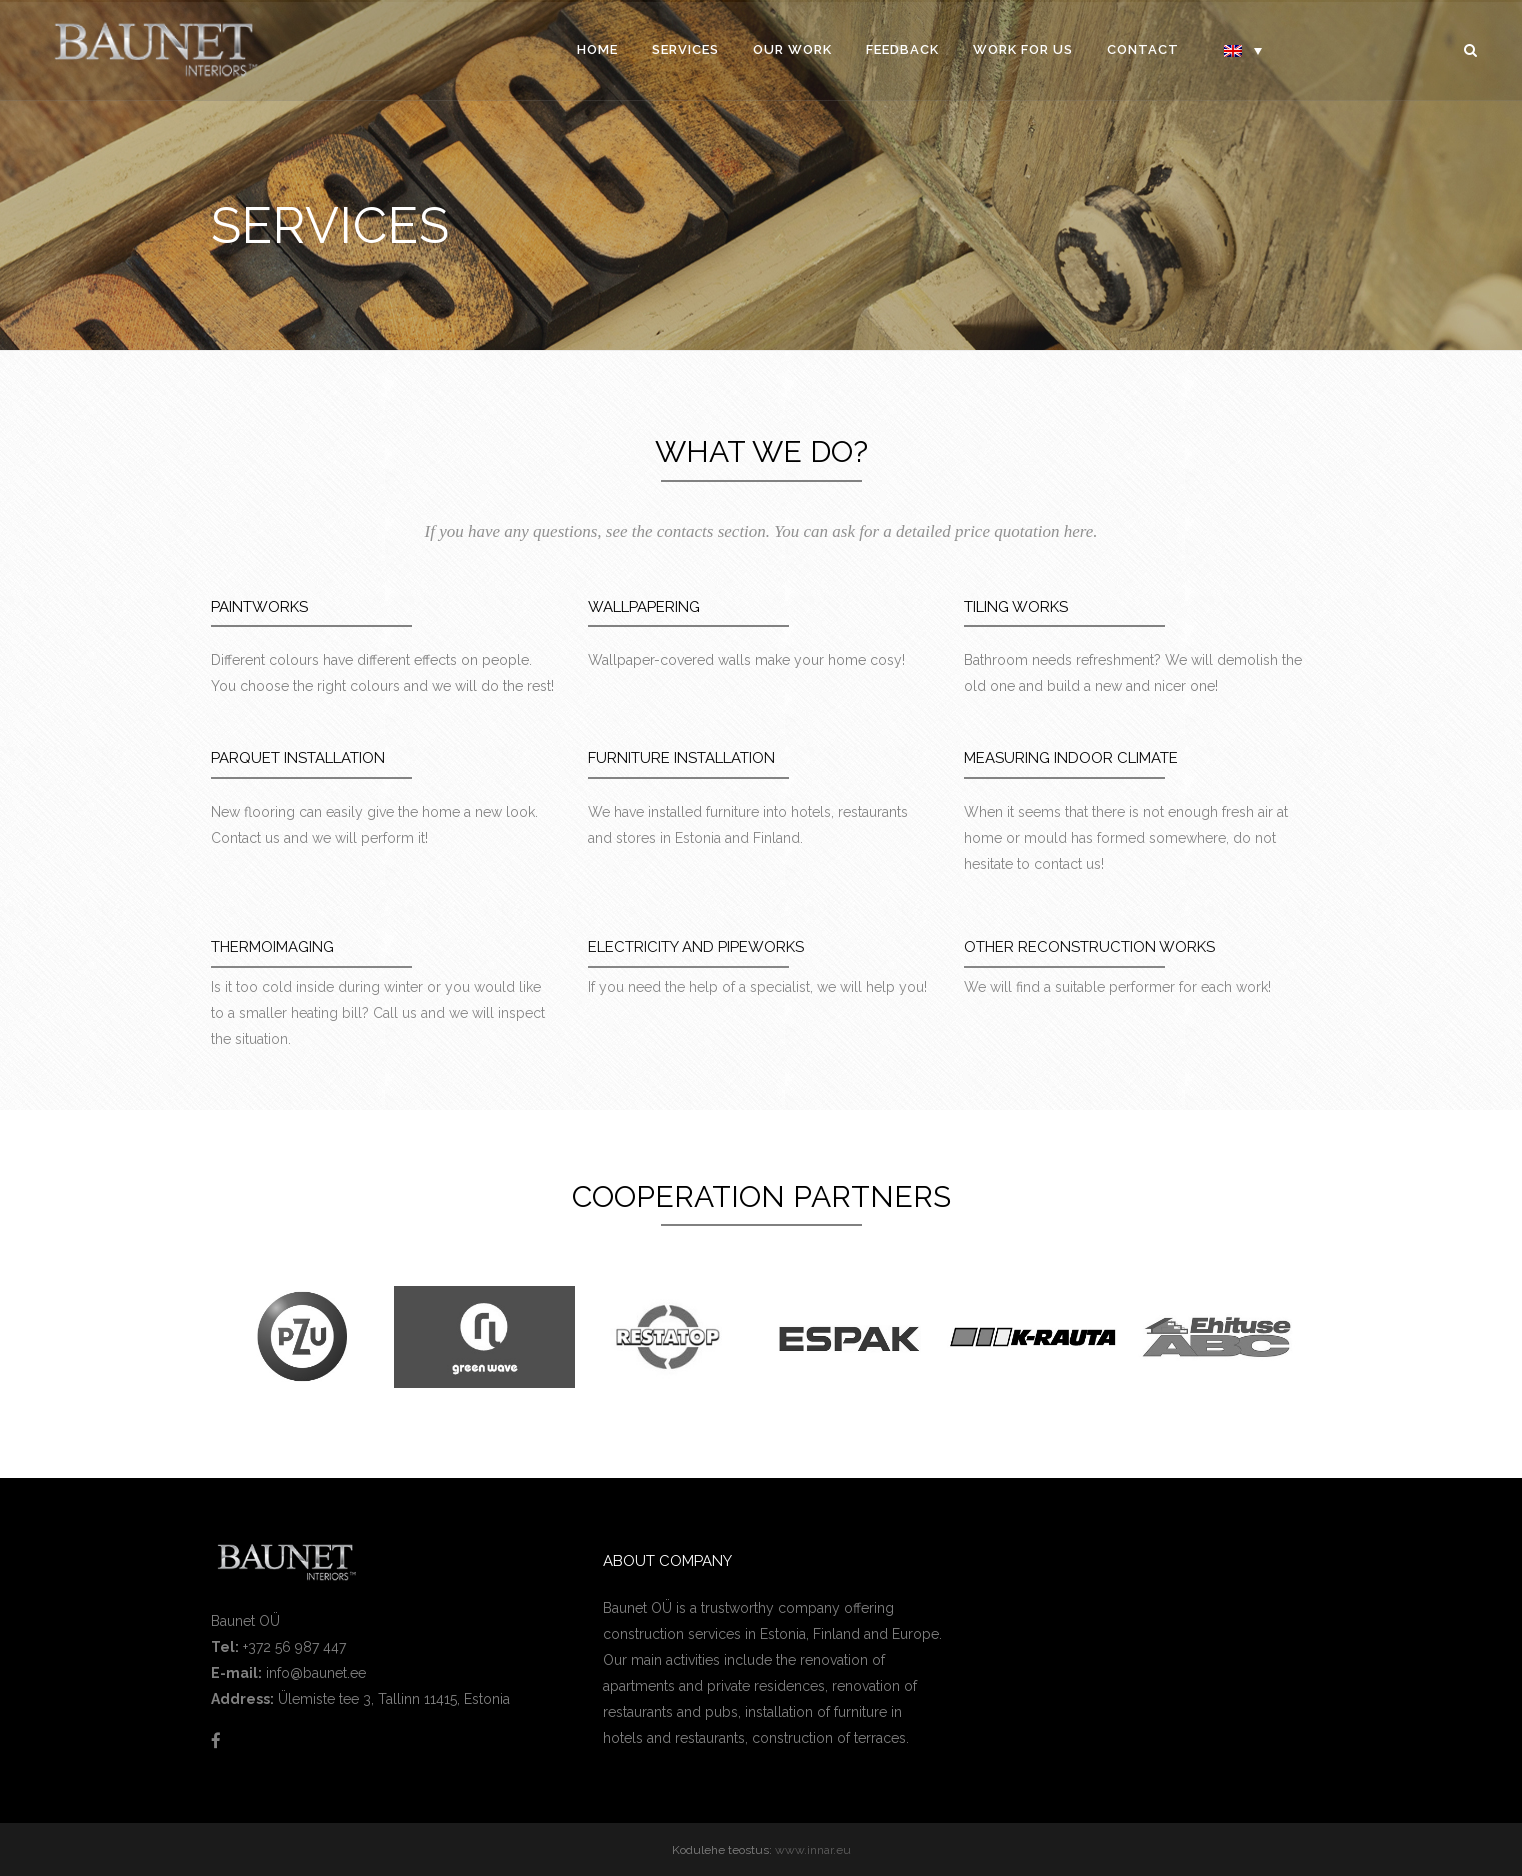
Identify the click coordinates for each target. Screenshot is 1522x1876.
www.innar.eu (813, 1850)
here (1079, 531)
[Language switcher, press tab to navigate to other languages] (1243, 50)
